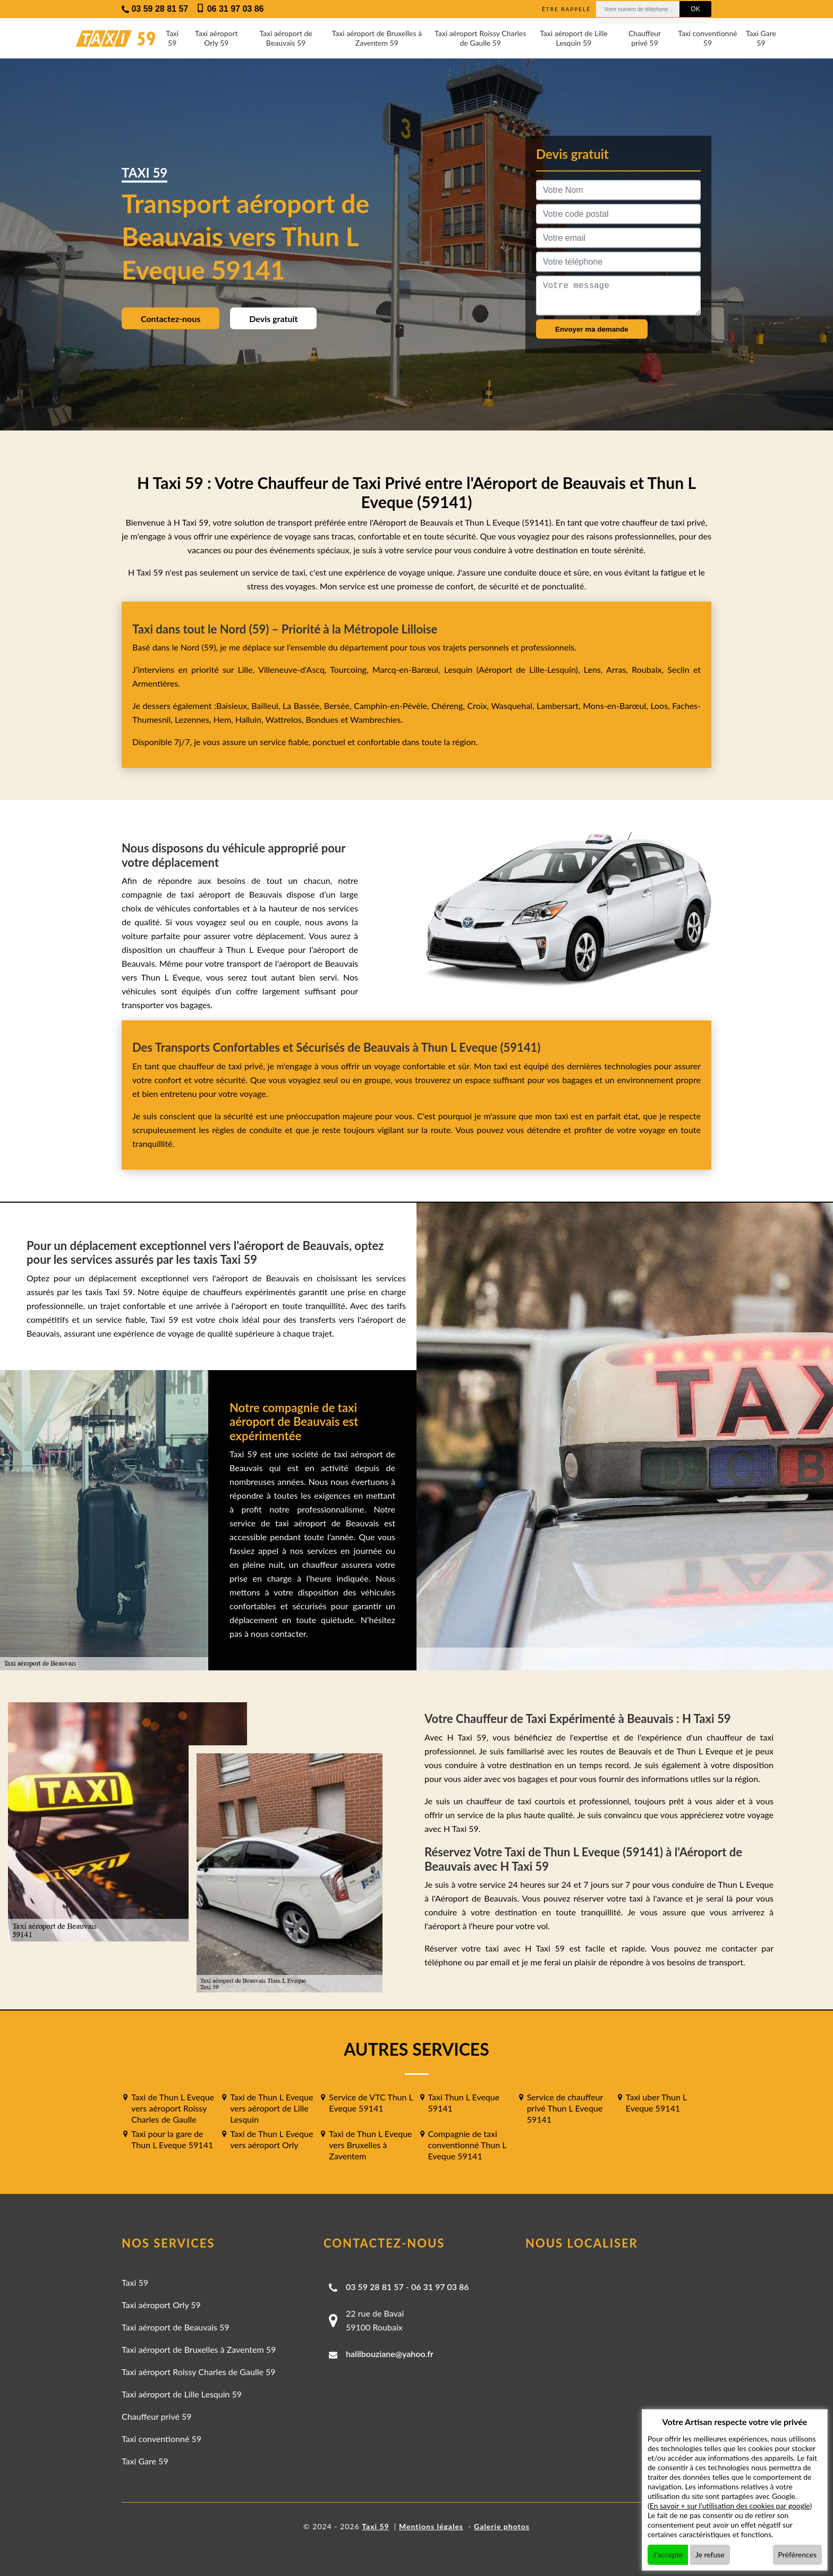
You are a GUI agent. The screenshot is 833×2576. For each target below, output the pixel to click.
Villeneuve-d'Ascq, (294, 669)
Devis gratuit (273, 319)
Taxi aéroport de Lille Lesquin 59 (574, 38)
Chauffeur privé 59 (644, 38)
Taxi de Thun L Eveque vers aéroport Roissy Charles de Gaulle (172, 2108)
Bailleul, (267, 705)
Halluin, (250, 719)
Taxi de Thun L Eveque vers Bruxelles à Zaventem (370, 2145)
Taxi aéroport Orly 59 (216, 38)
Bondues (321, 719)
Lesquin (458, 669)
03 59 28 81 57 (375, 2287)
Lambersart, (560, 705)
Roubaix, (649, 669)
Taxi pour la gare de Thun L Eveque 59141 (172, 2139)
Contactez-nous (170, 319)
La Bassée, (303, 705)
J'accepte (668, 2554)
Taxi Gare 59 (761, 38)
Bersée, (339, 705)
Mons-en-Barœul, (616, 705)
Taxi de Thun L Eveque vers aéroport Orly (271, 2139)
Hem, (224, 719)
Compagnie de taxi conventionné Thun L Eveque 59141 (467, 2145)
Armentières (155, 683)
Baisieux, (233, 705)
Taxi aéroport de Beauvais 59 (285, 38)
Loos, (661, 705)
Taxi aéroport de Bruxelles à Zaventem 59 (377, 38)
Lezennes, (194, 719)
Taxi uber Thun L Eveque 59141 (656, 2102)
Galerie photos (502, 2526)
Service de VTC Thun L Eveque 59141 (371, 2102)
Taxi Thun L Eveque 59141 (464, 2102)
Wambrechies (374, 719)
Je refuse (710, 2554)
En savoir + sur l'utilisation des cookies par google (730, 2505)
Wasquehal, (514, 705)
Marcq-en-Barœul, (408, 669)
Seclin (678, 669)
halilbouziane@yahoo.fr (390, 2354)
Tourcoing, (351, 669)
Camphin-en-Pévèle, (392, 705)
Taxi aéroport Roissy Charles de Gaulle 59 (480, 38)
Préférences (797, 2554)
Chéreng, (449, 705)
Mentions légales (431, 2526)
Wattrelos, (286, 719)
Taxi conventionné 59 (707, 38)
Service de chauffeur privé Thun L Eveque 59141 (565, 2108)
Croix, (479, 705)
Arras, (619, 669)
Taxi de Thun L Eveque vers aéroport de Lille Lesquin (271, 2108)
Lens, (593, 669)
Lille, (246, 669)
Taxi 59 (172, 38)
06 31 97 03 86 (440, 2287)
